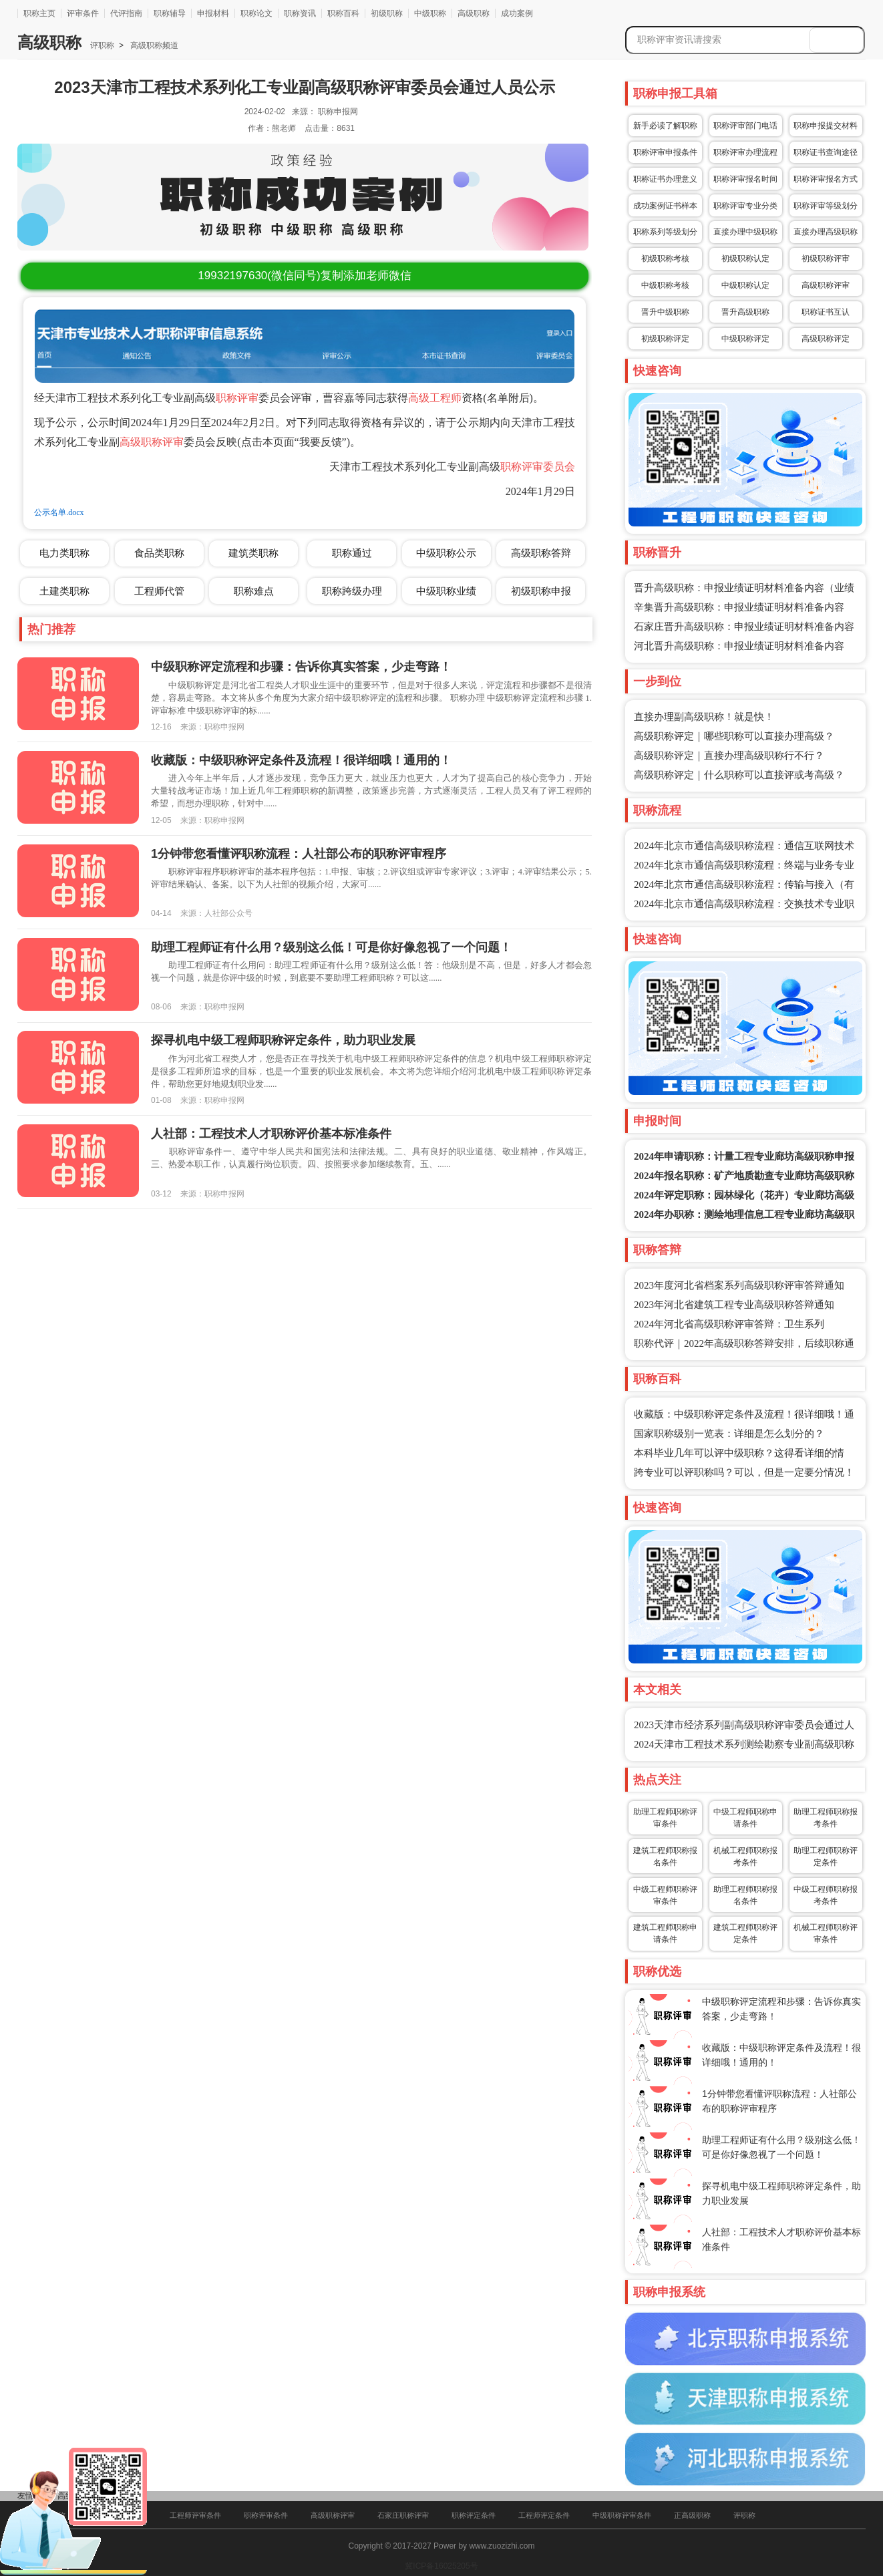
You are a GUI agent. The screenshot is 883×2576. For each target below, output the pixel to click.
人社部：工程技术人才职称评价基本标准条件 (271, 1133)
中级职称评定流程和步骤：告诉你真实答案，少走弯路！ (301, 666)
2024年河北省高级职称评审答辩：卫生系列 (729, 1324)
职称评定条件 (474, 2515)
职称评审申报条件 (665, 152)
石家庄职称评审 (403, 2515)
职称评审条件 (266, 2515)
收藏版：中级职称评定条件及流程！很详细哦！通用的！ (301, 760)
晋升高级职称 (745, 312)
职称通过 (352, 552)
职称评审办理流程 (745, 152)
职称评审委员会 (537, 466)
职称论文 (256, 13)
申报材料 (213, 13)
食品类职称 (159, 552)
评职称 (102, 45)
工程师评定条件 (544, 2515)
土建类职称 (64, 591)
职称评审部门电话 (745, 125)
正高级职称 (692, 2515)
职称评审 (237, 398)
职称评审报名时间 (745, 179)
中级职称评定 (745, 338)
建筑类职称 (253, 552)
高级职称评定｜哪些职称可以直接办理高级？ (734, 736)
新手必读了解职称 (665, 125)
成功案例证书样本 (665, 205)
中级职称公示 (446, 552)
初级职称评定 (665, 338)
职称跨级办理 (352, 591)
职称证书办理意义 (665, 179)
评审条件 (83, 13)
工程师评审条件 (195, 2515)
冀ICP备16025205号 (441, 2566)
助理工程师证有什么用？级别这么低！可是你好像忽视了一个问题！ (331, 947)
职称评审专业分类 (745, 205)
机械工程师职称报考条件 (745, 1856)
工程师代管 (159, 591)
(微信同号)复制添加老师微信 (304, 275)
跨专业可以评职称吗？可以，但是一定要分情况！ (744, 1472)
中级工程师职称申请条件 (745, 1817)
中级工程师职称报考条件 (825, 1895)
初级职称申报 (541, 591)
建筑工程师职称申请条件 (665, 1933)
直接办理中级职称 (745, 231)
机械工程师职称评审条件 (825, 1933)
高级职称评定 (826, 338)
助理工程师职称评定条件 (825, 1856)
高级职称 (474, 13)
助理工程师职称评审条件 (665, 1817)
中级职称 (430, 13)
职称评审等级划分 (825, 205)
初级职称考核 (665, 258)
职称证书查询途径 (825, 152)
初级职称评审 (826, 258)
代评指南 (126, 13)
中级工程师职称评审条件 (665, 1895)
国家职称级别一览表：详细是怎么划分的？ (729, 1433)
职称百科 (343, 13)
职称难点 (254, 591)
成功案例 (517, 13)
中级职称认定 (745, 285)
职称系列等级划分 (665, 231)
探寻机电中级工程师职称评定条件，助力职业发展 (283, 1040)
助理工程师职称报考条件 (825, 1817)
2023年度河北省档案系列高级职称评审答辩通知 (739, 1285)
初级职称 (387, 13)
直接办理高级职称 (825, 231)
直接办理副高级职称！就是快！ (704, 716)
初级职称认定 (745, 258)
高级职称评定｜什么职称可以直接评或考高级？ (739, 775)
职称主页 (39, 13)
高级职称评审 (152, 442)
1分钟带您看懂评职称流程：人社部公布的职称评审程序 (298, 853)
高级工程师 (435, 398)
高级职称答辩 (541, 552)
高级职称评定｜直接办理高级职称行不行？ (729, 755)
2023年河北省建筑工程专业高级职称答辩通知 (734, 1304)
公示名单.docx (58, 512)
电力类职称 (64, 552)
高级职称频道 (153, 45)
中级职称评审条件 (621, 2515)
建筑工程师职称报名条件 (665, 1856)
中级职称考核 (665, 285)
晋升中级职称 (665, 312)
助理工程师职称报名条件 (745, 1895)
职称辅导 (170, 13)
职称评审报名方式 (825, 179)
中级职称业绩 (446, 591)
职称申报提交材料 (825, 125)
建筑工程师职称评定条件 (745, 1933)
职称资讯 (300, 13)
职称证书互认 (826, 312)
